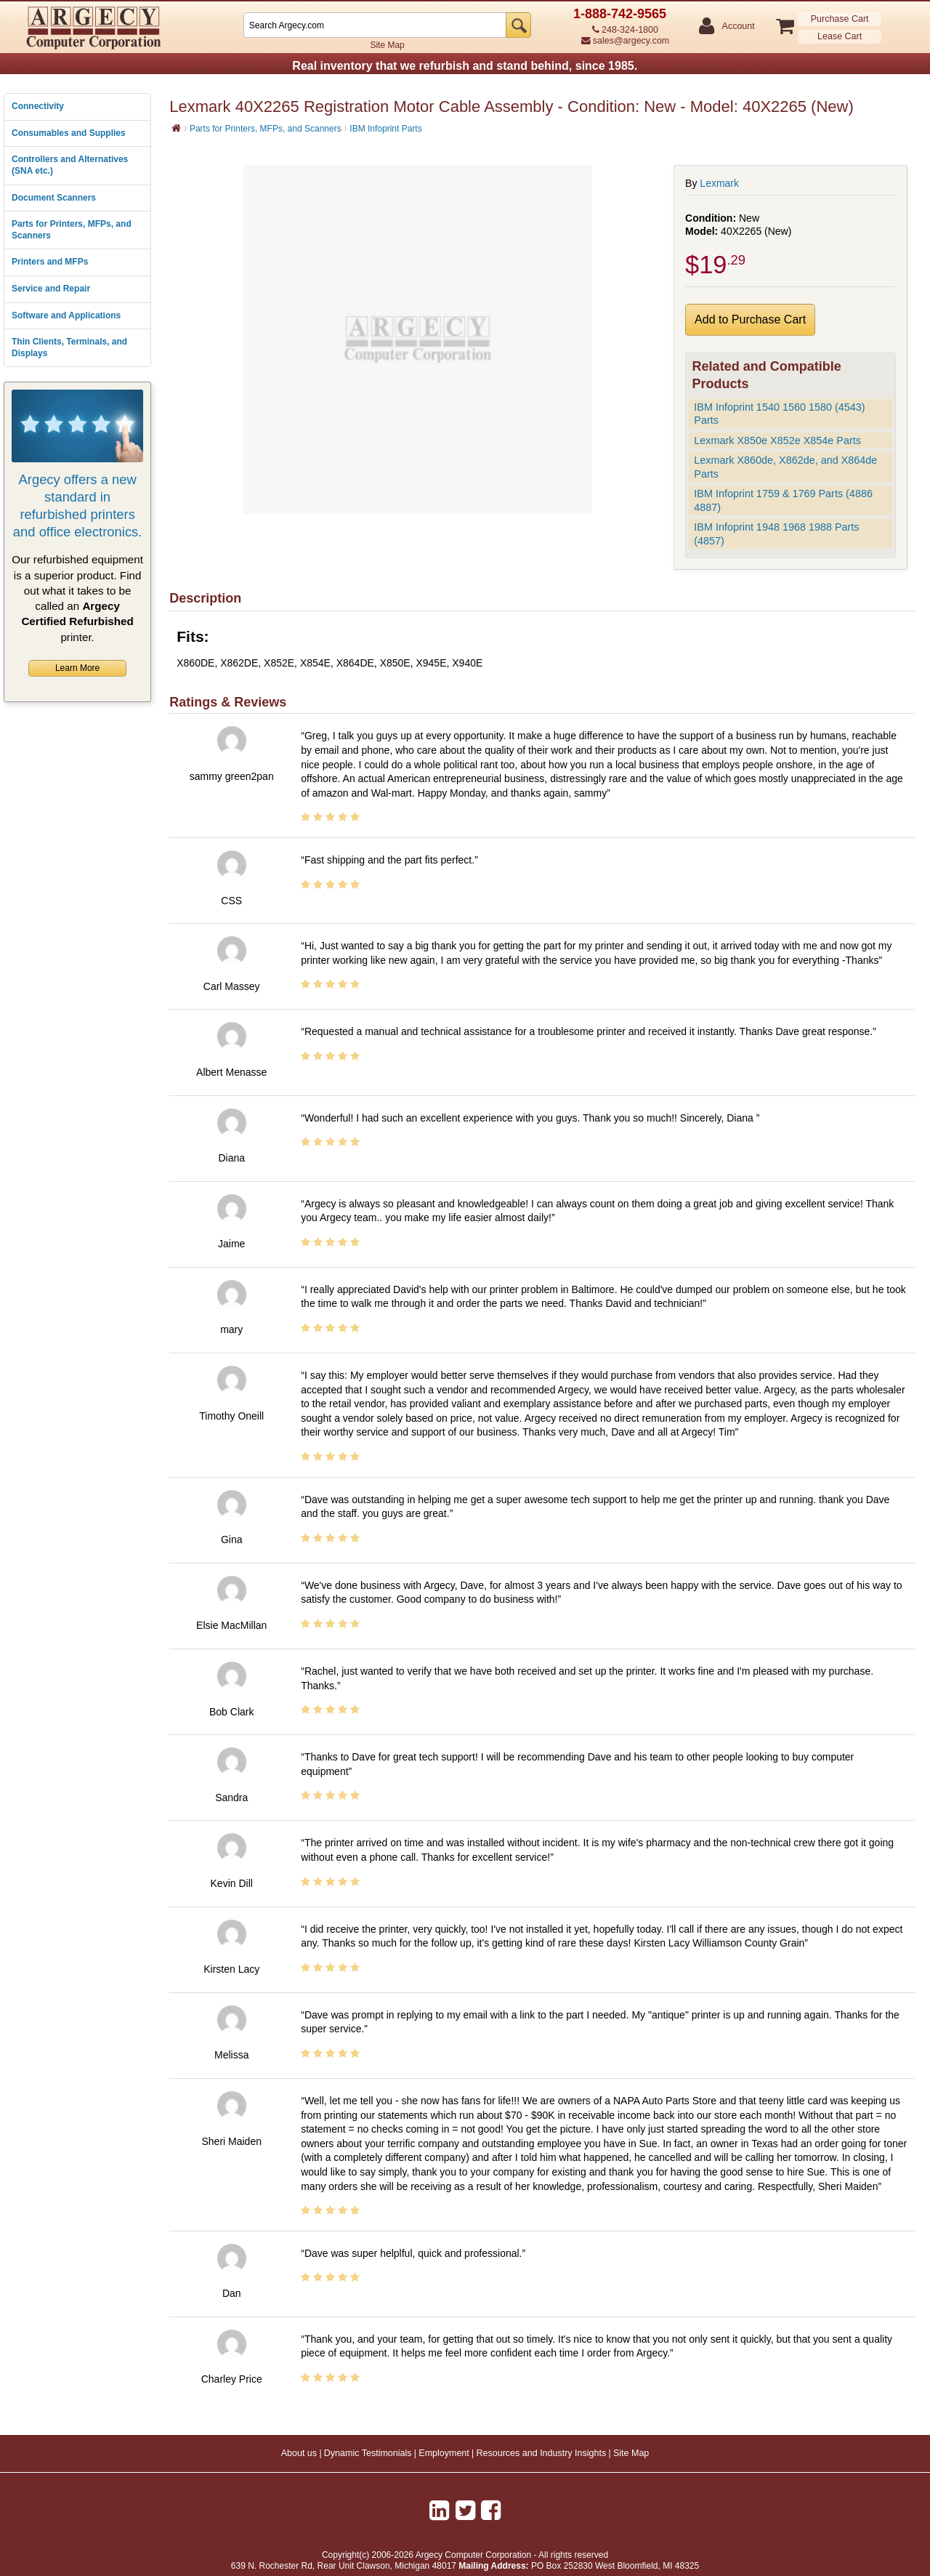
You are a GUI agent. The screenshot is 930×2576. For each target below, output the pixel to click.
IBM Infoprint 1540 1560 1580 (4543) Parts (779, 414)
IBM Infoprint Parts (385, 129)
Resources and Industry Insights (542, 2453)
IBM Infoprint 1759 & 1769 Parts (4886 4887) (783, 500)
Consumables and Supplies (69, 133)
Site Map (387, 45)
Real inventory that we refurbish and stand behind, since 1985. (464, 66)
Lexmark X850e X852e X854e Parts (777, 440)
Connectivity (38, 106)
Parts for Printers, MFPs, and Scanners (72, 230)
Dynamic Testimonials (368, 2453)
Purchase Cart (840, 19)
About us (299, 2453)
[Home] (176, 128)
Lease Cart (839, 36)
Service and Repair (51, 288)
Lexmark (719, 183)
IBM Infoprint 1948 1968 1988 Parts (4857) (776, 534)
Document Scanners (54, 198)
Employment (443, 2453)
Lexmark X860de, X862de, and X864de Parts (785, 467)
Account (738, 26)
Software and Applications (66, 315)
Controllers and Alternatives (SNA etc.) (70, 165)
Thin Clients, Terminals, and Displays (69, 347)
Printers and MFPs (50, 262)
